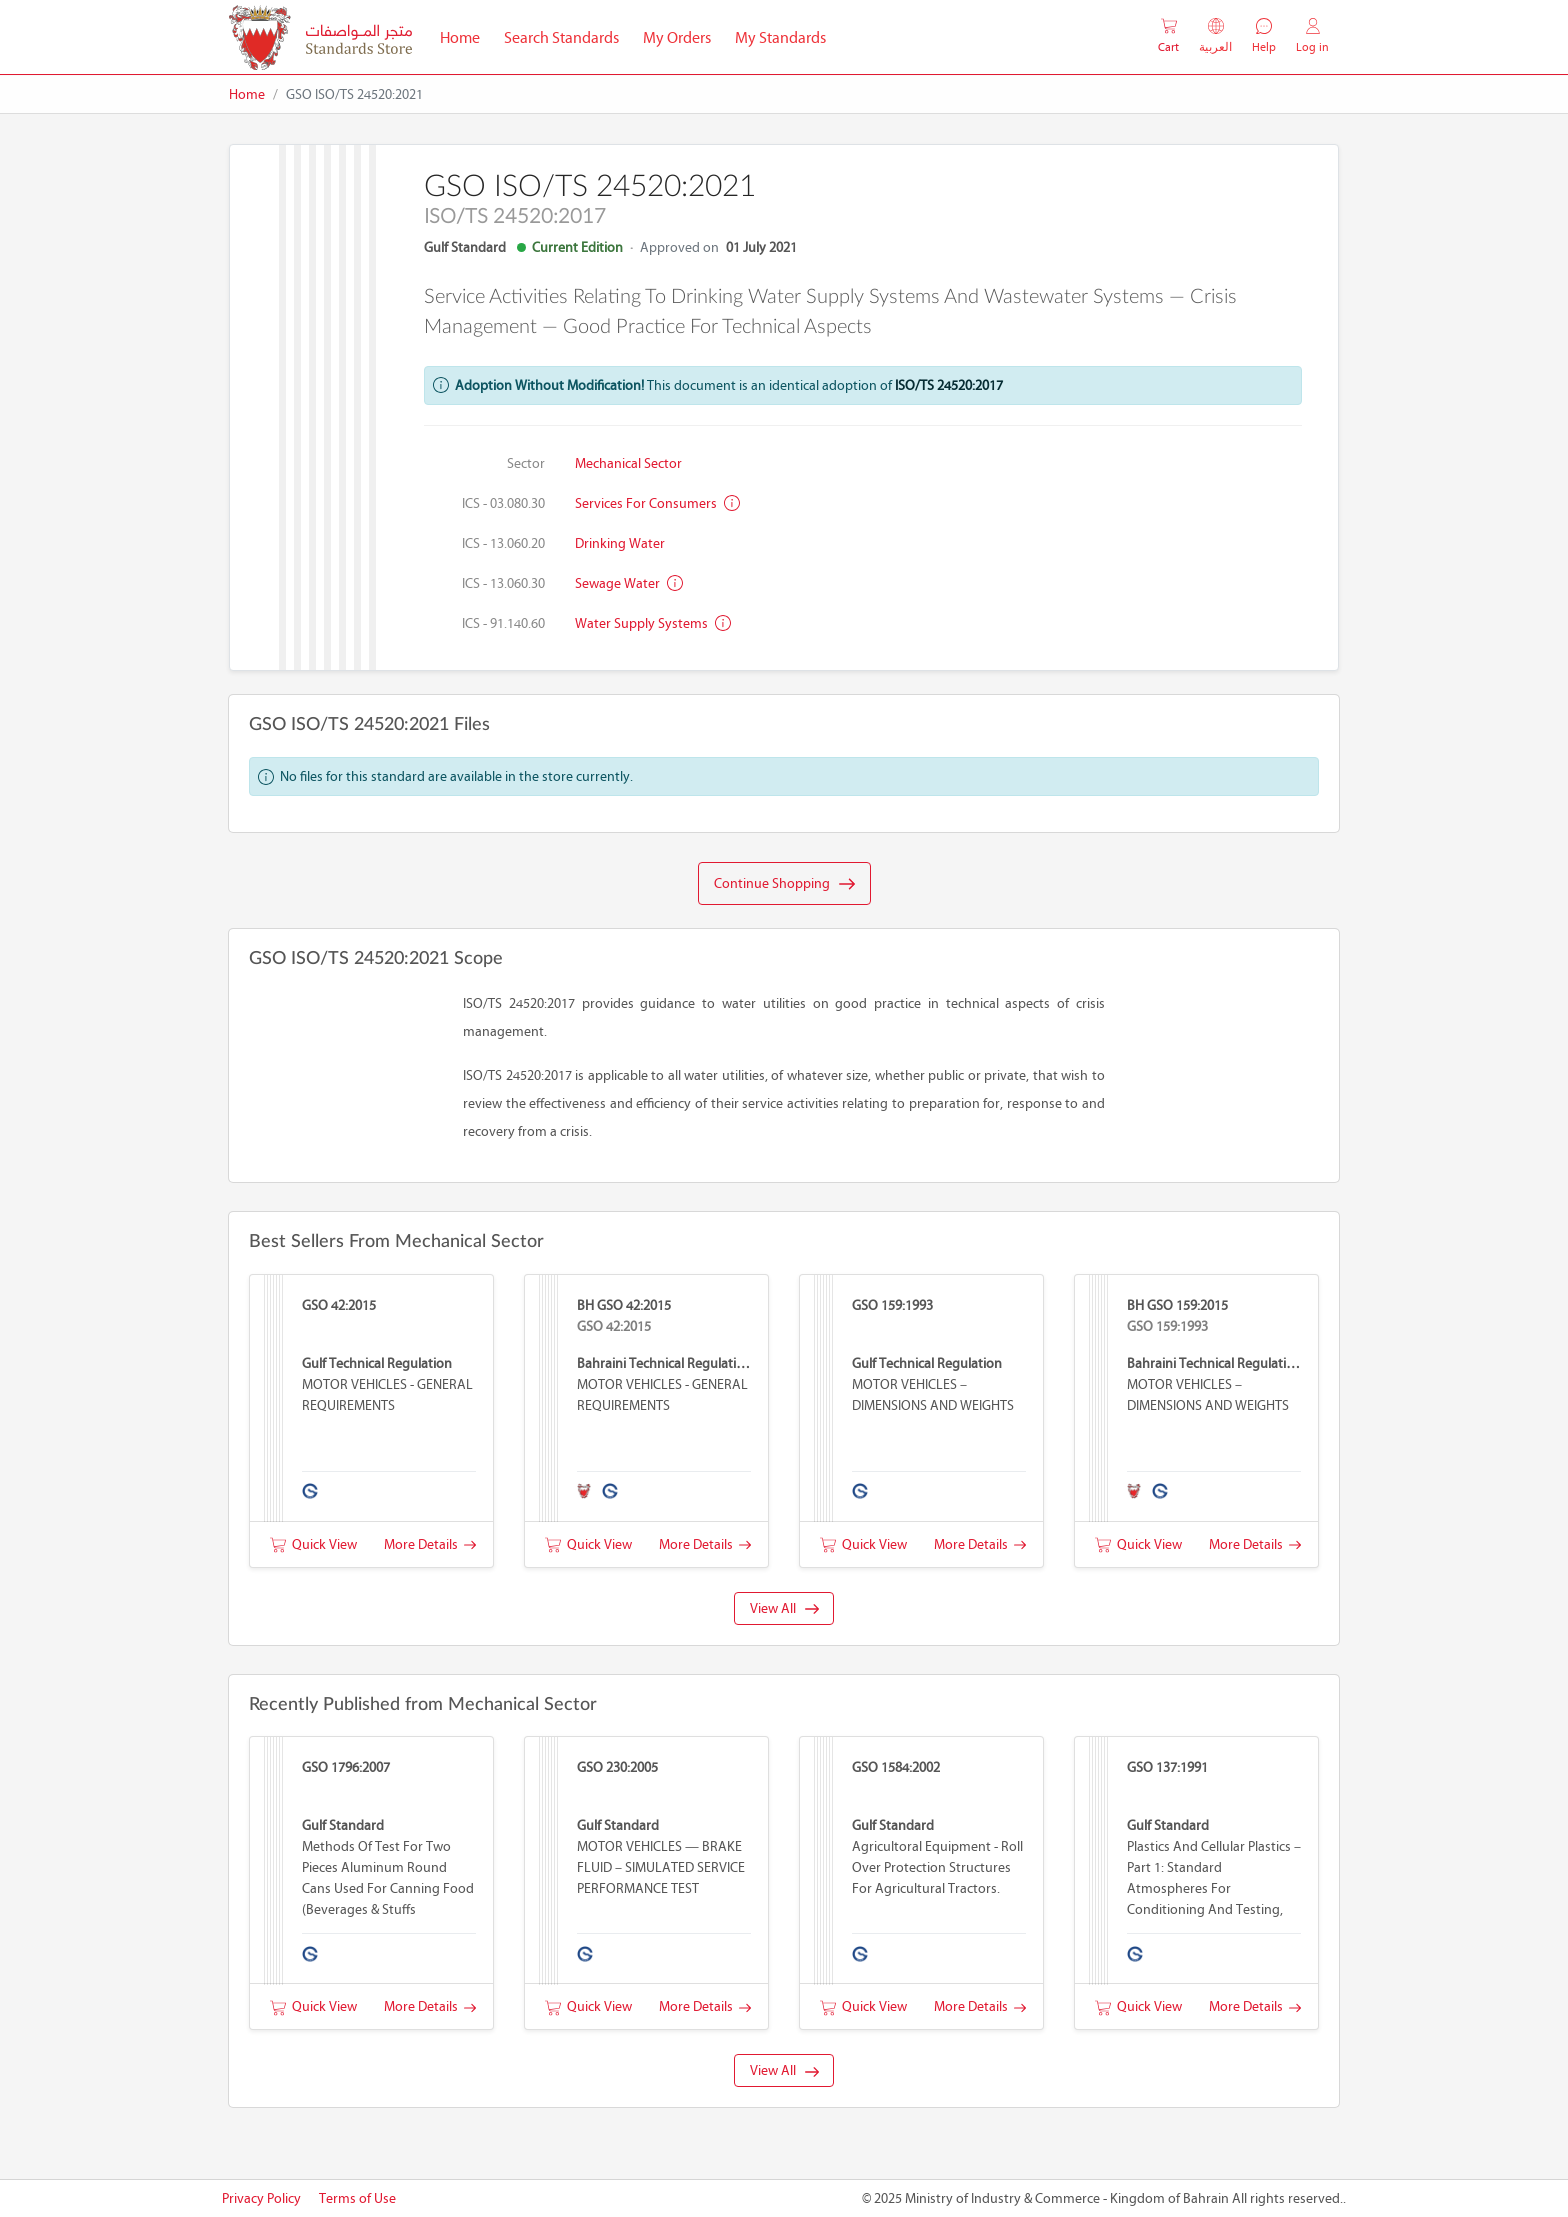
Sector (526, 463)
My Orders (677, 37)
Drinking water (620, 543)
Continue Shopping (784, 884)
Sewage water (629, 583)
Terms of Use (357, 2198)
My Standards (780, 37)
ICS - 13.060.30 (503, 583)
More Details (430, 1544)
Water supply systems (653, 623)
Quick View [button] (313, 1544)
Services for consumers (657, 503)
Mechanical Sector (628, 463)
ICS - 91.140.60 (503, 623)
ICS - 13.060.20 (503, 543)
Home (466, 36)
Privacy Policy (261, 2198)
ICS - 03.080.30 (503, 503)
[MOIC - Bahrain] (320, 37)
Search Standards (567, 36)
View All (784, 1608)
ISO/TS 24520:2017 (949, 385)
